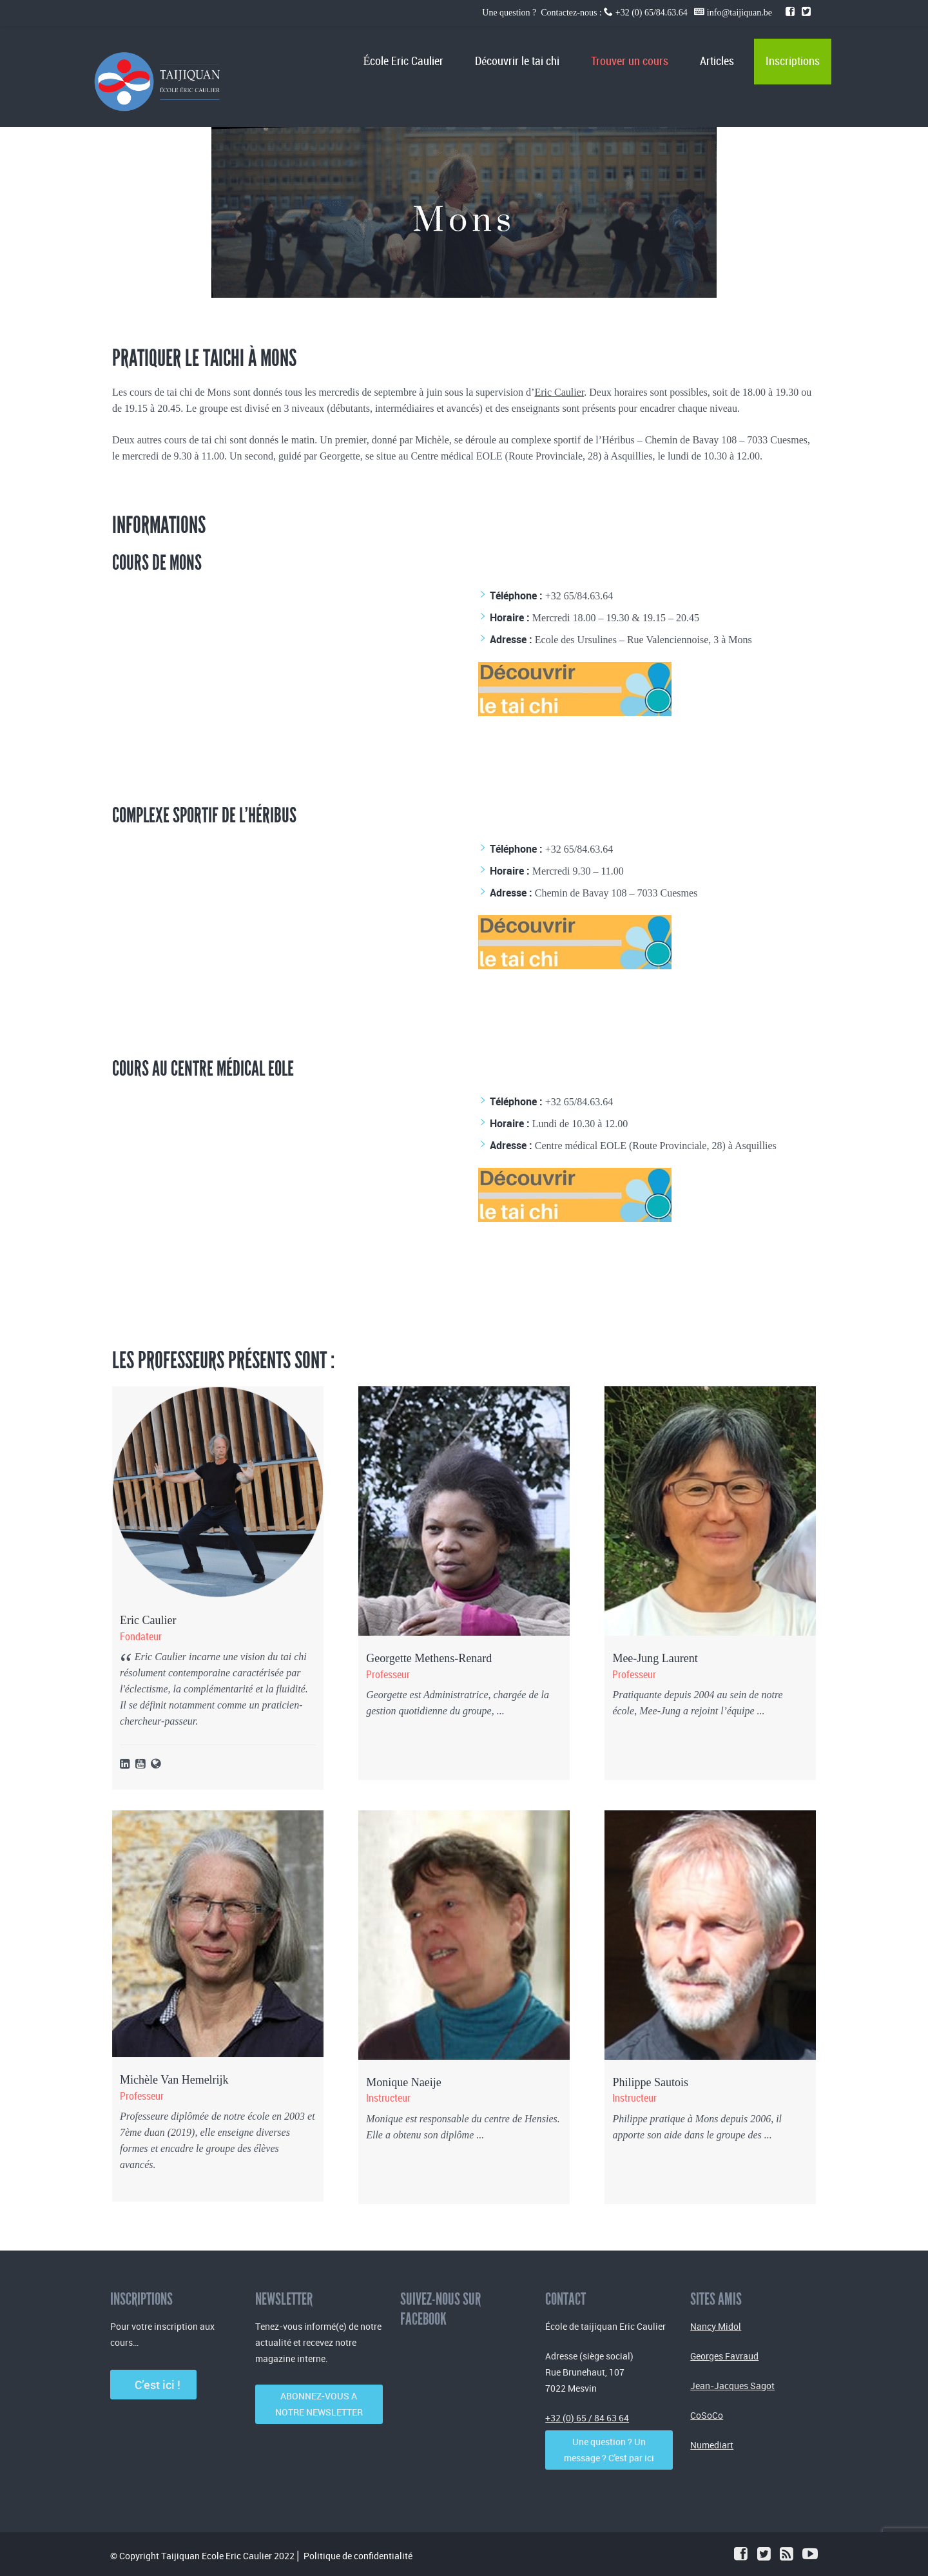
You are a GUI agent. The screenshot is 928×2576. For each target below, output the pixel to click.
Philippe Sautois (650, 2082)
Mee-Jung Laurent (654, 1658)
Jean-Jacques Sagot (732, 2385)
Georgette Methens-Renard (429, 1658)
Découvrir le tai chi (517, 61)
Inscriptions (793, 61)
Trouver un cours (629, 61)
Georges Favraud (724, 2356)
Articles (717, 61)
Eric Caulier (559, 392)
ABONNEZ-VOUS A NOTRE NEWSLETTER (319, 2404)
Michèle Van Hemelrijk (174, 2079)
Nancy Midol (715, 2326)
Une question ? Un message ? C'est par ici (609, 2450)
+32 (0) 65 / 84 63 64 (587, 2418)
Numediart (711, 2445)
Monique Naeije (403, 2082)
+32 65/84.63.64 (579, 595)
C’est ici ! (153, 2384)
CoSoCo (706, 2415)
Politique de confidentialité (358, 2556)
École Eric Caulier (403, 61)
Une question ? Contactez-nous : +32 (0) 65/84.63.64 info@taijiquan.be (628, 12)
